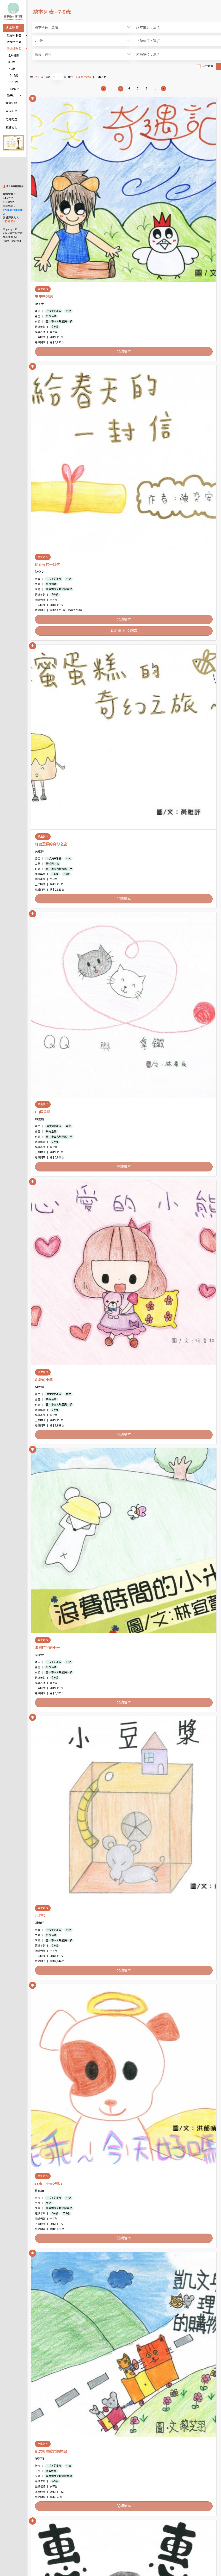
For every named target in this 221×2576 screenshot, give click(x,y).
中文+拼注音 (64, 204)
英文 (59, 1188)
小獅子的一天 (56, 1008)
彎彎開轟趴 (151, 1008)
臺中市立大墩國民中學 (70, 214)
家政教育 (62, 865)
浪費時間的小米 (154, 524)
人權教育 (158, 2028)
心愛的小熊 (54, 524)
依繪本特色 (14, 35)
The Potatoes (56, 1341)
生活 (155, 704)
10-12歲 (13, 75)
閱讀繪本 (81, 245)
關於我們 (11, 127)
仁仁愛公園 (151, 2170)
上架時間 (111, 77)
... (107, 88)
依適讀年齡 (14, 49)
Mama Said (54, 1169)
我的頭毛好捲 (56, 1848)
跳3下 (50, 2332)
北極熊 (51, 2009)
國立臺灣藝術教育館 (164, 1711)
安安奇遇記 (54, 190)
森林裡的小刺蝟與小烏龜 (161, 2332)
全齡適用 (13, 55)
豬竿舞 (147, 2009)
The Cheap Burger (60, 1514)
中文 (79, 204)
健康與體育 (159, 2512)
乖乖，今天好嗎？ (156, 685)
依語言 (11, 95)
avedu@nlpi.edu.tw (14, 189)
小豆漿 (51, 685)
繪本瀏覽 (12, 28)
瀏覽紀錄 (11, 103)
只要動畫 (188, 66)
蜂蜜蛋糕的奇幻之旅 (61, 363)
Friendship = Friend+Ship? (162, 1169)
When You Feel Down (158, 1341)
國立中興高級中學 (67, 1193)
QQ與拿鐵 (149, 363)
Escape (51, 1687)
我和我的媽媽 (56, 2170)
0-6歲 (11, 62)
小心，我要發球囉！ (158, 2493)
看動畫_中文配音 (177, 256)
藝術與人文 (63, 382)
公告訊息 (11, 111)
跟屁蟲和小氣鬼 (58, 2493)
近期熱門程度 (94, 77)
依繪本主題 (14, 42)
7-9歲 (11, 68)
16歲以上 (13, 88)
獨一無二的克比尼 (156, 1848)
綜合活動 (62, 209)
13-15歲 (13, 82)
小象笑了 (149, 1687)
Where (147, 1514)
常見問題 (11, 119)
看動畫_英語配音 (81, 1235)
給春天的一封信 (154, 190)
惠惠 (145, 846)
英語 (89, 1183)
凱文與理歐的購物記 (61, 846)
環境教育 (158, 2190)
